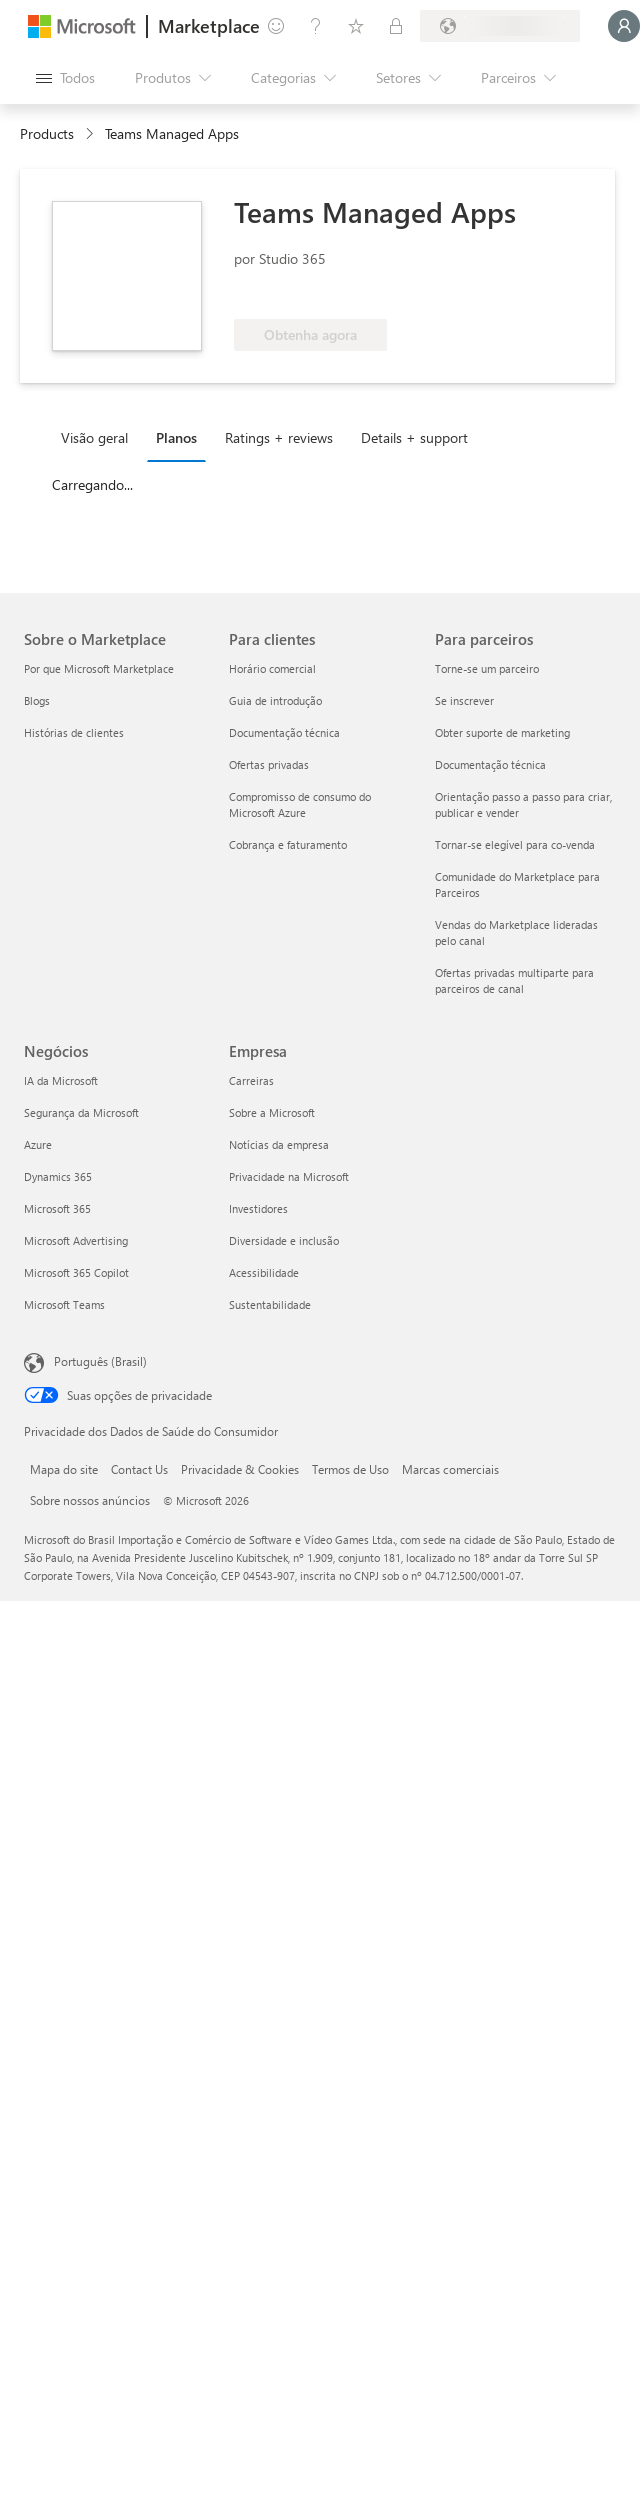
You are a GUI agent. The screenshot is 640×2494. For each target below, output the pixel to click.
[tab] (99, 437)
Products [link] (47, 133)
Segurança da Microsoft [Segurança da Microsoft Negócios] (81, 1112)
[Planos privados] (396, 26)
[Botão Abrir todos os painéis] (65, 78)
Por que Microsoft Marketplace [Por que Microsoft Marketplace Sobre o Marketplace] (99, 668)
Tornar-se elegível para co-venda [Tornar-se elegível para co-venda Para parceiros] (515, 844)
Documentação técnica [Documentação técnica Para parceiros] (490, 764)
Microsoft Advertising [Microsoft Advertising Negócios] (76, 1240)
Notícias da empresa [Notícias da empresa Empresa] (279, 1144)
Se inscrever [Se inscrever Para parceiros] (464, 700)
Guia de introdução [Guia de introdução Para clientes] (275, 700)
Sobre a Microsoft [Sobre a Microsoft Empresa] (272, 1112)
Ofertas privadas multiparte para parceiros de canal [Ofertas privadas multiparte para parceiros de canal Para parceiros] (514, 980)
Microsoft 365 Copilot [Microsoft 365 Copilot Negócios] (76, 1272)
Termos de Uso (350, 1469)
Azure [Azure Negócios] (38, 1144)
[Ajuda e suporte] (316, 26)
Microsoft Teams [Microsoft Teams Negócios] (64, 1304)
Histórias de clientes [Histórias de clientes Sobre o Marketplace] (74, 732)
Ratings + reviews (279, 437)
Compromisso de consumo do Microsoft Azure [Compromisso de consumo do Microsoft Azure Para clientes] (300, 804)
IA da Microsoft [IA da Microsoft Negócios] (61, 1080)
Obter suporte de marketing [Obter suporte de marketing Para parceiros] (502, 732)
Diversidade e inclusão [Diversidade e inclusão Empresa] (284, 1240)
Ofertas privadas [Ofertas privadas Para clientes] (269, 764)
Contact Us (139, 1469)
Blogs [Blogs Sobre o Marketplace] (37, 700)
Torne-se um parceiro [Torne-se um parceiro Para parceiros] (487, 668)
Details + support (414, 437)
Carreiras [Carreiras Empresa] (251, 1080)
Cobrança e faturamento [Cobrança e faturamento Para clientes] (288, 844)
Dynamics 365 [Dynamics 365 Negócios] (58, 1176)
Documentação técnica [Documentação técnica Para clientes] (284, 732)
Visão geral (94, 437)
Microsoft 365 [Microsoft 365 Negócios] (57, 1208)
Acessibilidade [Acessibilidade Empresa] (264, 1272)
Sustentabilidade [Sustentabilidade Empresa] (270, 1304)
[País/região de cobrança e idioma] (500, 26)
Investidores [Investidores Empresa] (258, 1208)
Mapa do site (64, 1469)
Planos (176, 437)
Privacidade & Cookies (240, 1469)
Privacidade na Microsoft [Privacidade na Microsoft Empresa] (289, 1176)
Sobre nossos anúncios (90, 1500)
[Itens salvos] (356, 26)
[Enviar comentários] (276, 26)
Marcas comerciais (450, 1469)
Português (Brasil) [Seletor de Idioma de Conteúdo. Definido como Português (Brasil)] (100, 1361)
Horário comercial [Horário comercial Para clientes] (272, 668)
